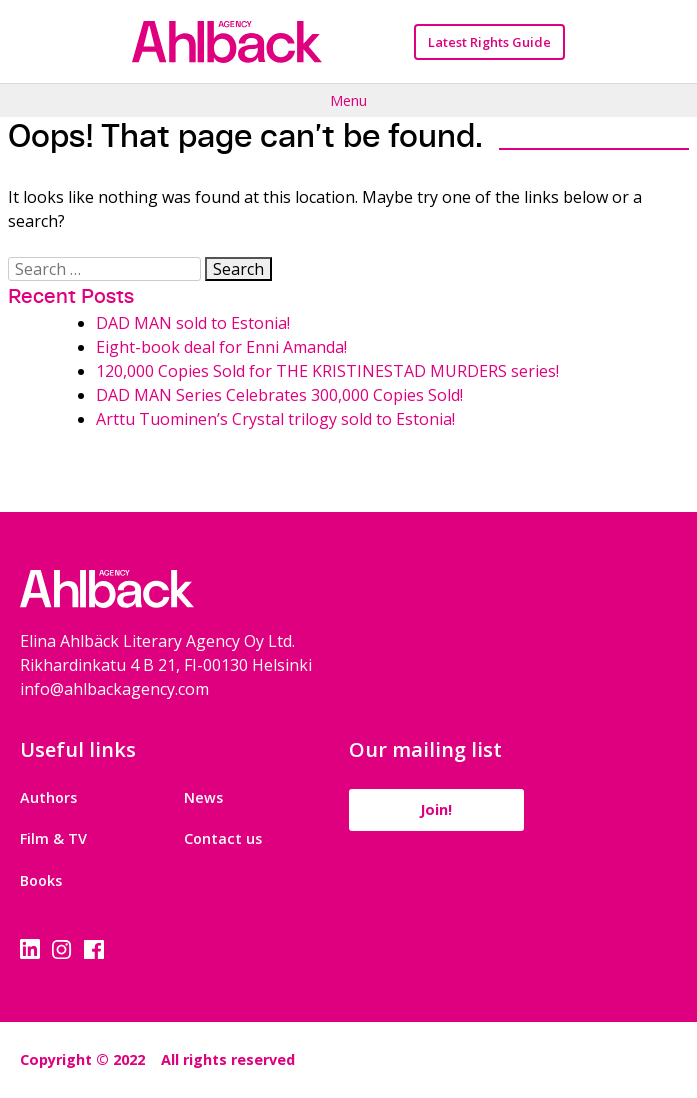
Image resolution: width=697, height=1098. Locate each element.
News (203, 797)
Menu (348, 100)
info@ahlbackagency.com (114, 689)
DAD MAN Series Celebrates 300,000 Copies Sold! (279, 395)
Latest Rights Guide (489, 42)
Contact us (223, 838)
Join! (436, 809)
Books (41, 880)
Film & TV (53, 838)
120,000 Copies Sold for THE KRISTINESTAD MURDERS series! (327, 371)
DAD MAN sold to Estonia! (193, 323)
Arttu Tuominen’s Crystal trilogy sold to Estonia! (275, 419)
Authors (48, 797)
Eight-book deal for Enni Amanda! (221, 347)
